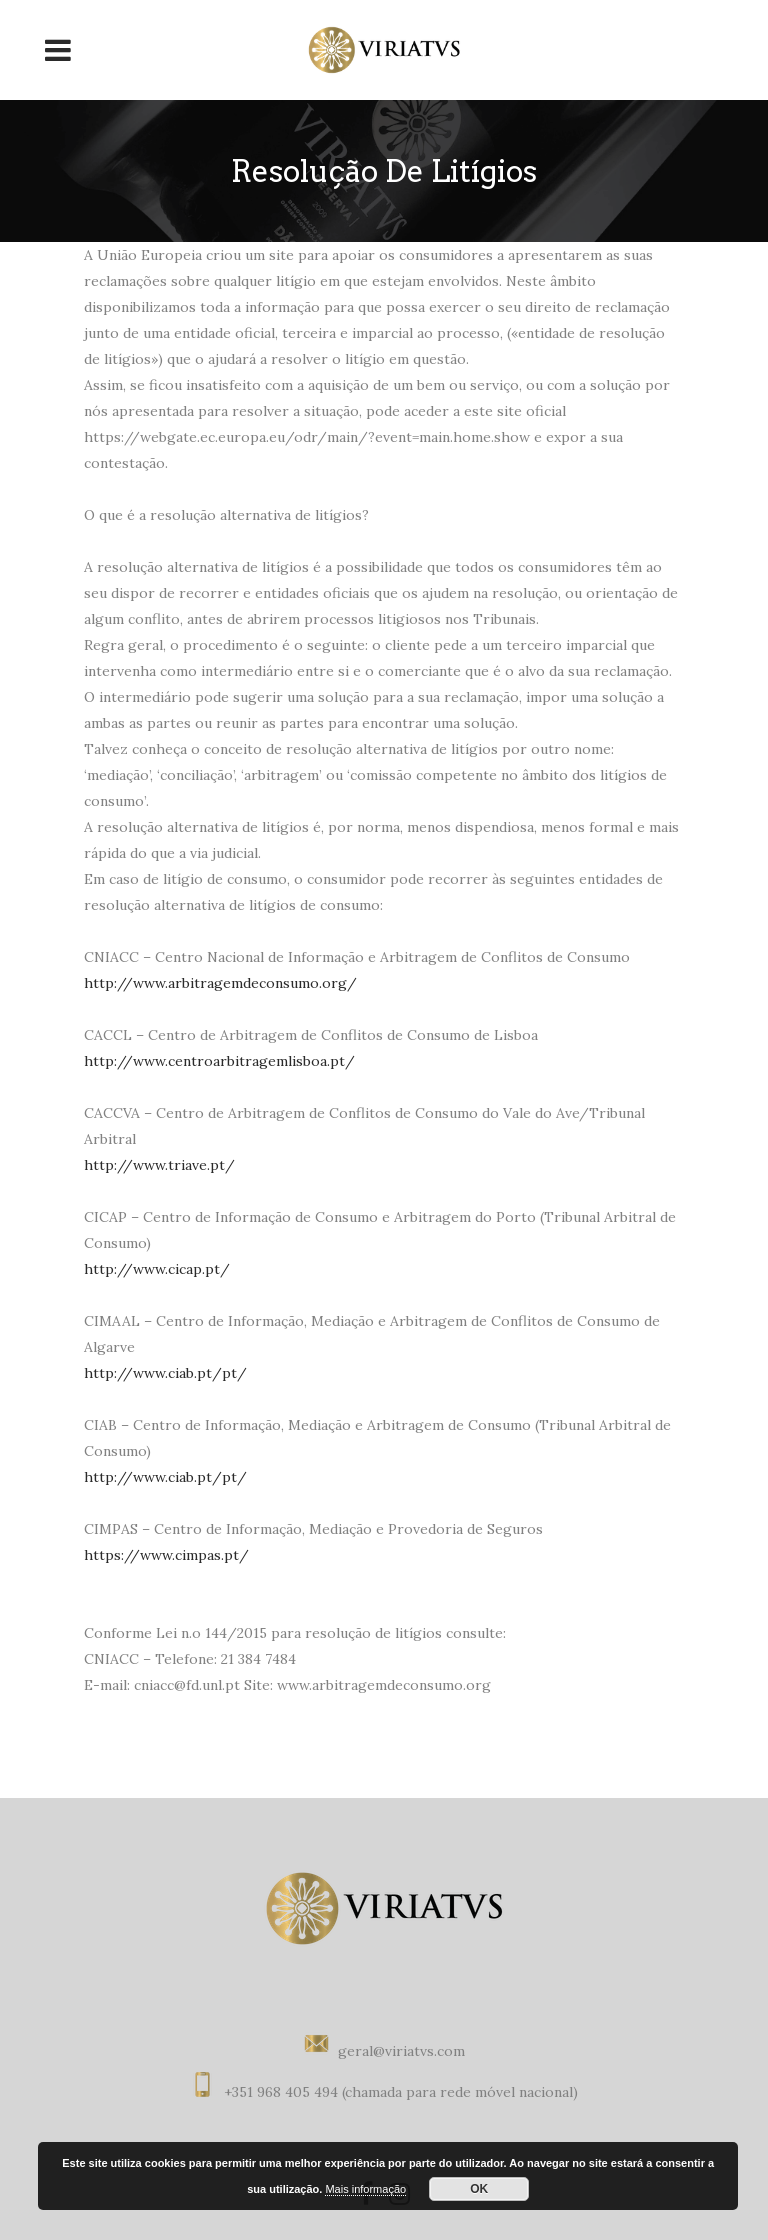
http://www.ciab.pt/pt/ (165, 1373)
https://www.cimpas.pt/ (166, 1555)
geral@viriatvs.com (401, 2051)
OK (479, 2189)
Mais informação (365, 2189)
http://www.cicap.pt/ (157, 1269)
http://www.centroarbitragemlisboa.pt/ (219, 1061)
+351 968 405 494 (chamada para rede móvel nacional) (401, 2092)
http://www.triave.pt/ (159, 1165)
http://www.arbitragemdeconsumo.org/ (220, 983)
